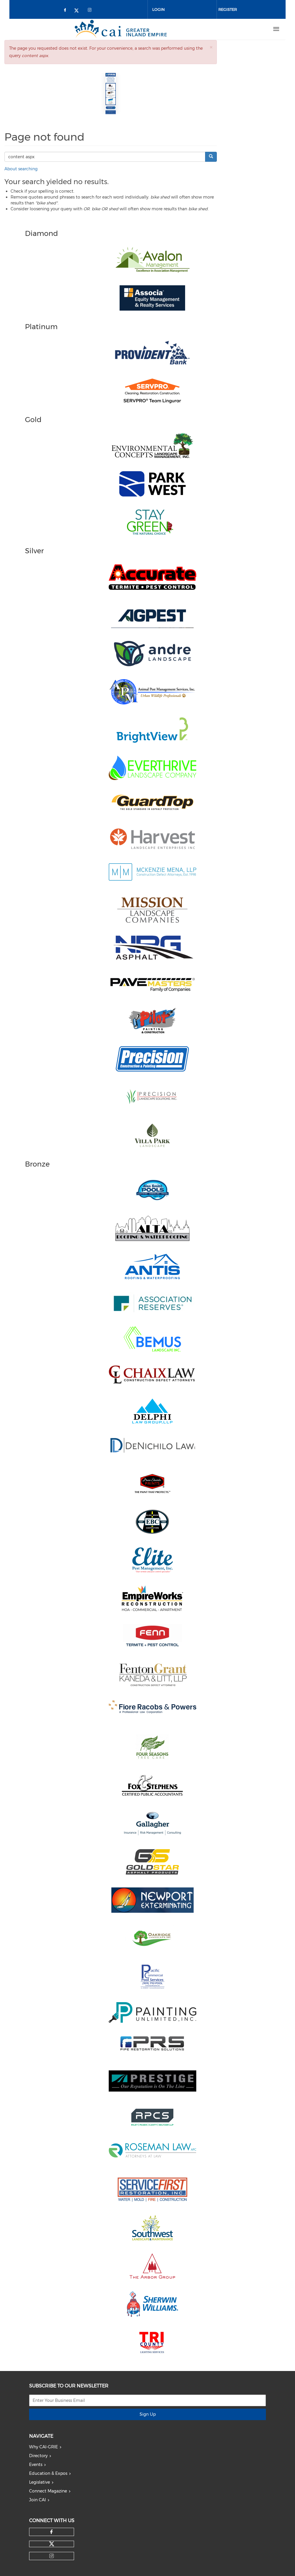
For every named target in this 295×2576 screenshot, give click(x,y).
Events (35, 2464)
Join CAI (37, 2499)
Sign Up (148, 2414)
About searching (21, 168)
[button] (210, 47)
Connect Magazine (48, 2491)
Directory (38, 2455)
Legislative (39, 2482)
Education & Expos (48, 2473)
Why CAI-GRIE (43, 2447)
